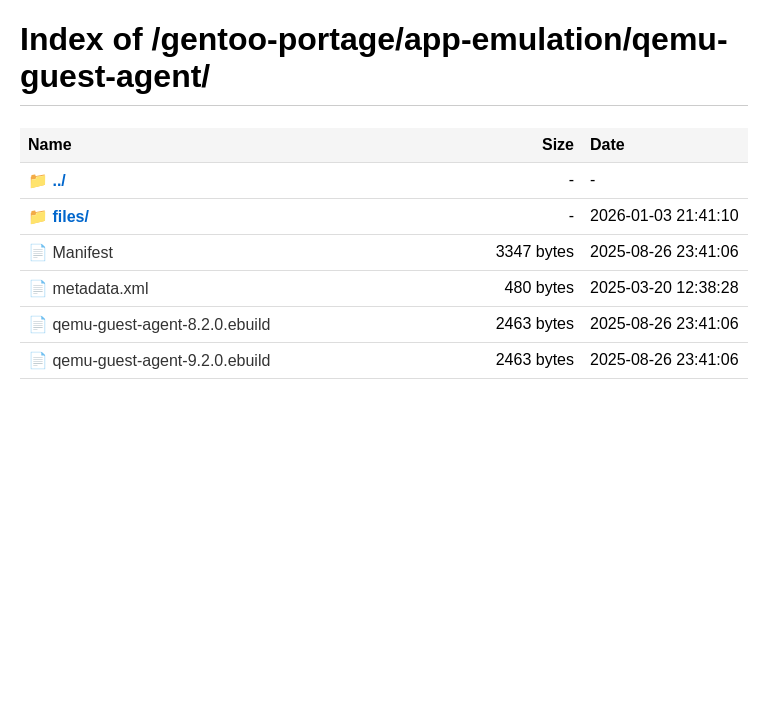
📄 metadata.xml (88, 288)
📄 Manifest (70, 252)
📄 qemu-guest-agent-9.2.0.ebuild (149, 360)
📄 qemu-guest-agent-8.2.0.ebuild (149, 324)
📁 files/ (58, 216)
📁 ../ (47, 180)
